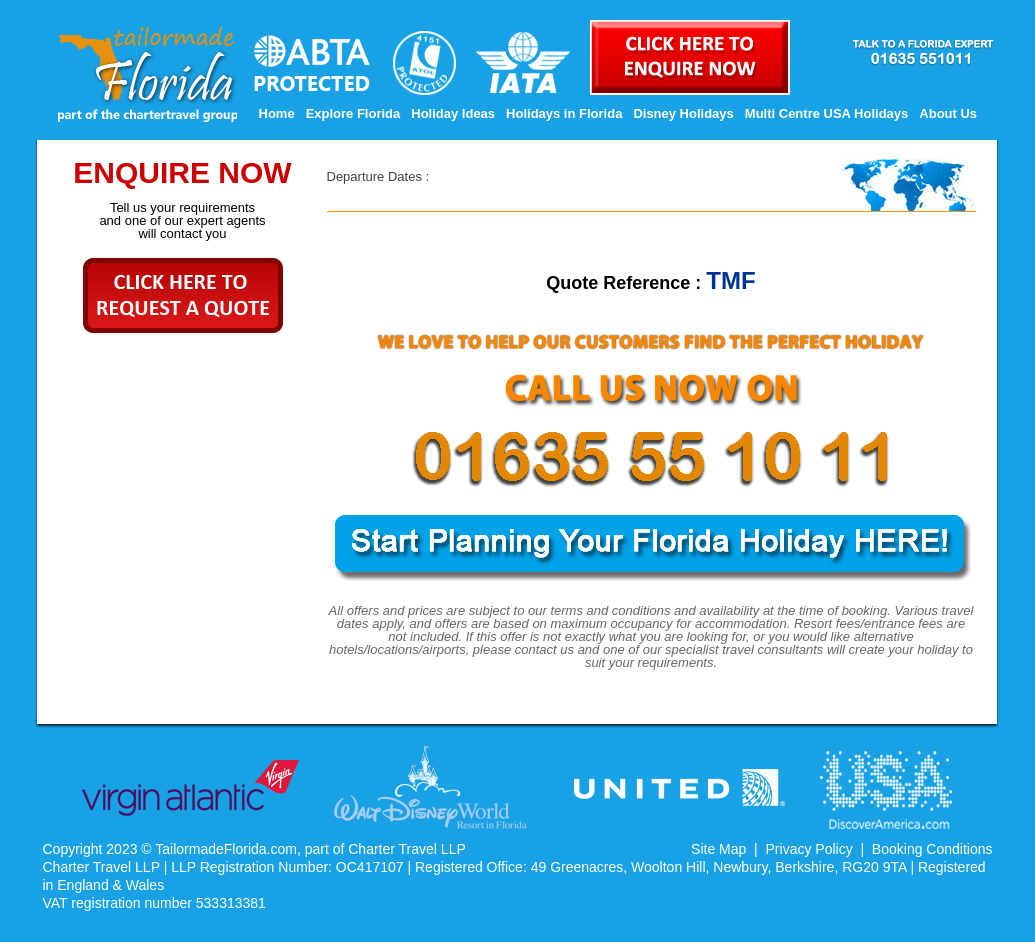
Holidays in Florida (564, 113)
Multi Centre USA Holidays (826, 113)
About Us (948, 113)
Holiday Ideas (453, 113)
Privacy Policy (809, 849)
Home (277, 113)
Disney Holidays (683, 113)
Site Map (718, 849)
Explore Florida (353, 113)
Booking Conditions (932, 849)
